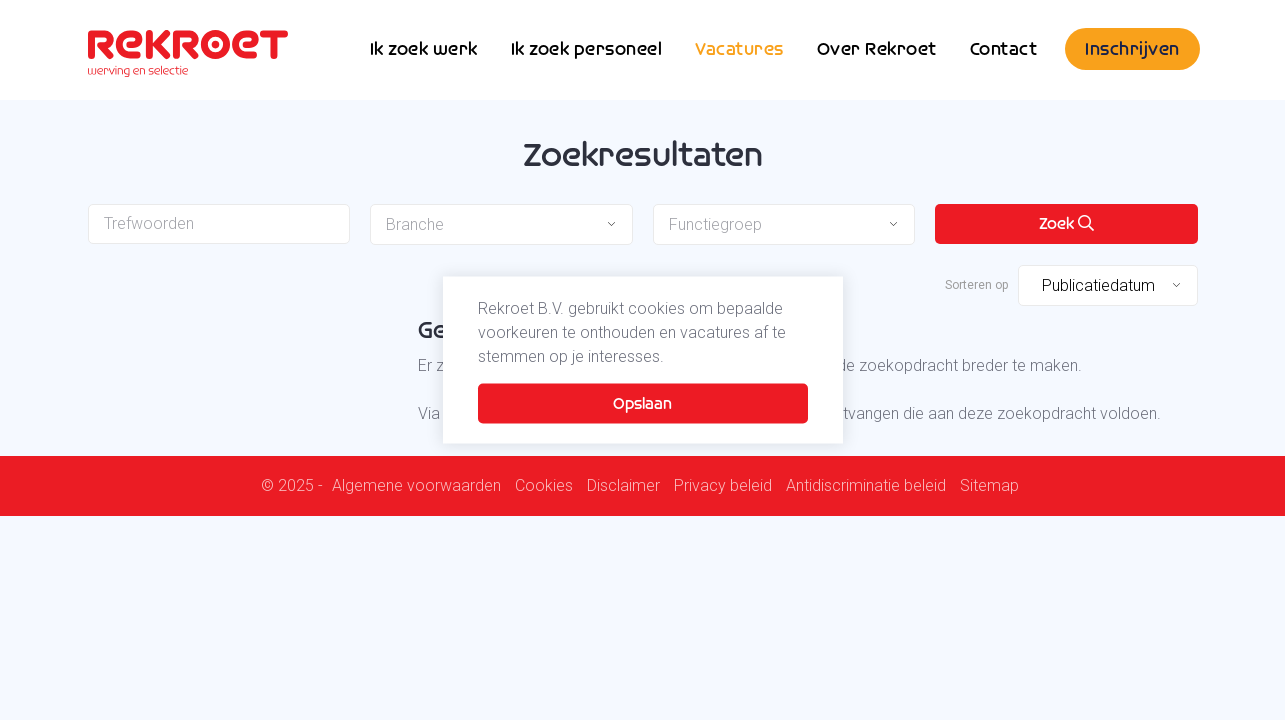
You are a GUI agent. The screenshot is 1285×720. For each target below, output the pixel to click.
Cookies (544, 486)
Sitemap (989, 486)
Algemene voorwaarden (416, 486)
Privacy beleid (723, 486)
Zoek (1066, 223)
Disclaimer (623, 486)
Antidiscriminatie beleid (866, 486)
